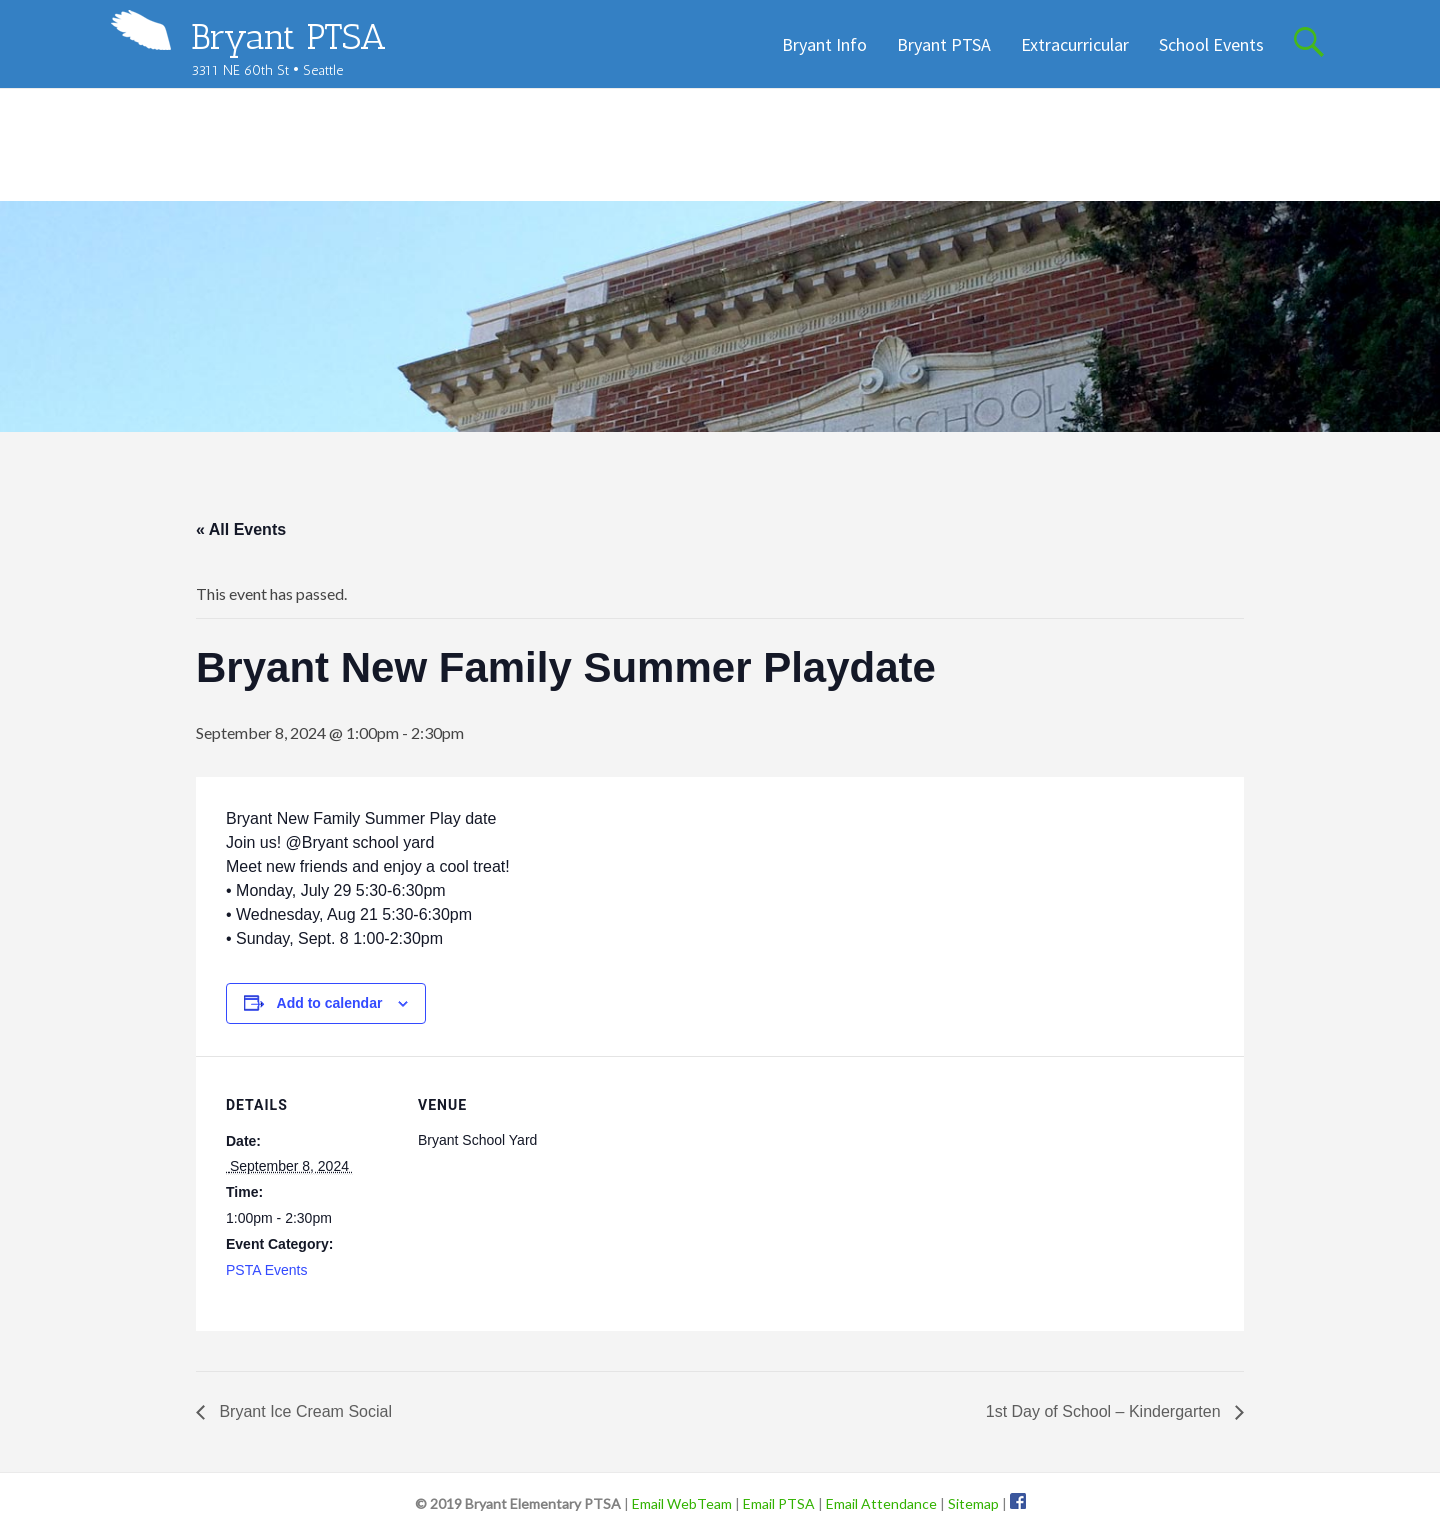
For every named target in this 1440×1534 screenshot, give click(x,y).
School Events (1211, 44)
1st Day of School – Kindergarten (1105, 1411)
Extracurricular (1075, 44)
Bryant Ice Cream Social (303, 1411)
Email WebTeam (682, 1503)
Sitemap (973, 1503)
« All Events (241, 529)
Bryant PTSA (288, 36)
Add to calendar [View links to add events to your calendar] (330, 1003)
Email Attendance (881, 1503)
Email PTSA (779, 1503)
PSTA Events (266, 1270)
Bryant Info (824, 44)
